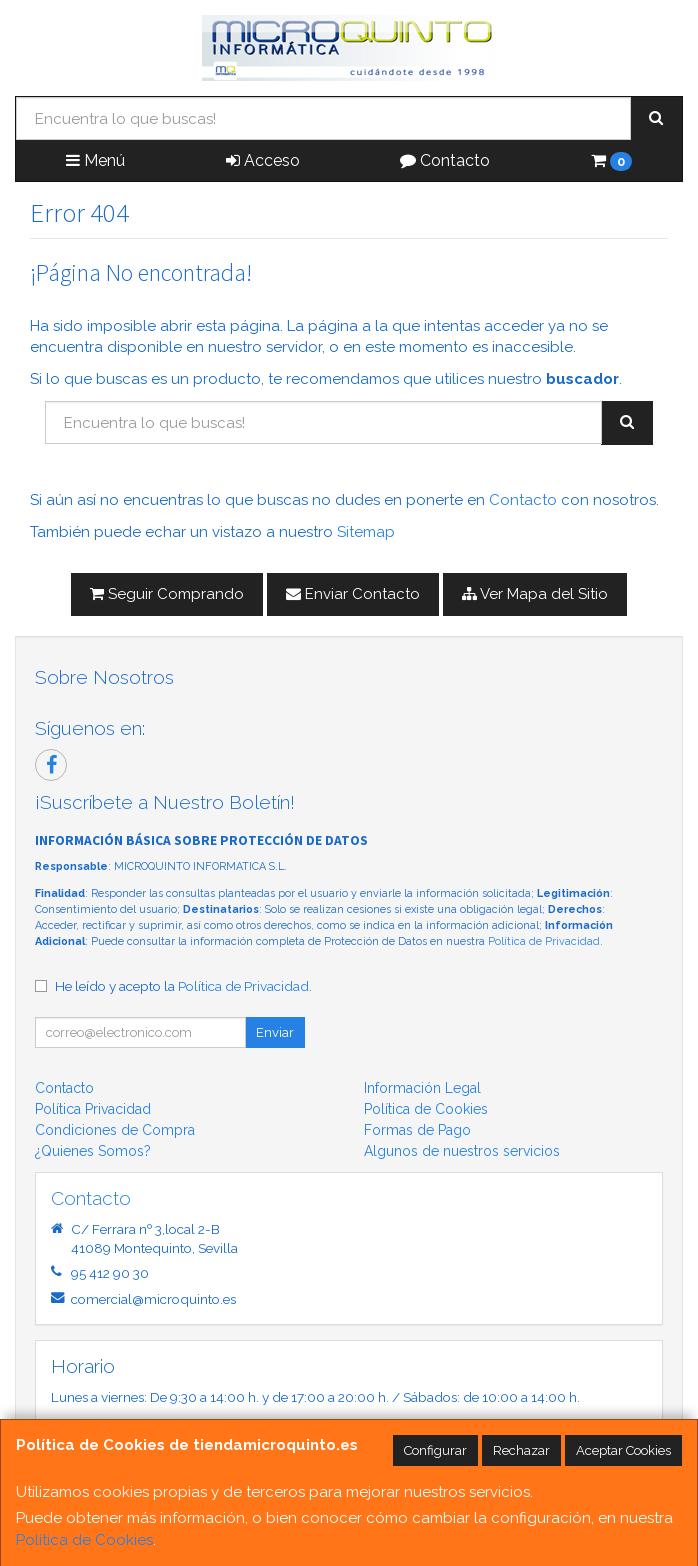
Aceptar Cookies (623, 1450)
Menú (95, 160)
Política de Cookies (84, 1540)
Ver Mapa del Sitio (535, 594)
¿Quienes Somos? (93, 1151)
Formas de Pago (417, 1130)
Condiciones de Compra (115, 1130)
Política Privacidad (93, 1109)
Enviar (275, 1032)
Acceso (263, 160)
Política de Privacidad (544, 941)
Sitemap (366, 532)
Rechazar (521, 1450)
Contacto (445, 160)
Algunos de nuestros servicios (462, 1151)
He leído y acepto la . (183, 986)
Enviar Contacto (353, 594)
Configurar (435, 1450)
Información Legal (422, 1088)
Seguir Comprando (167, 594)
